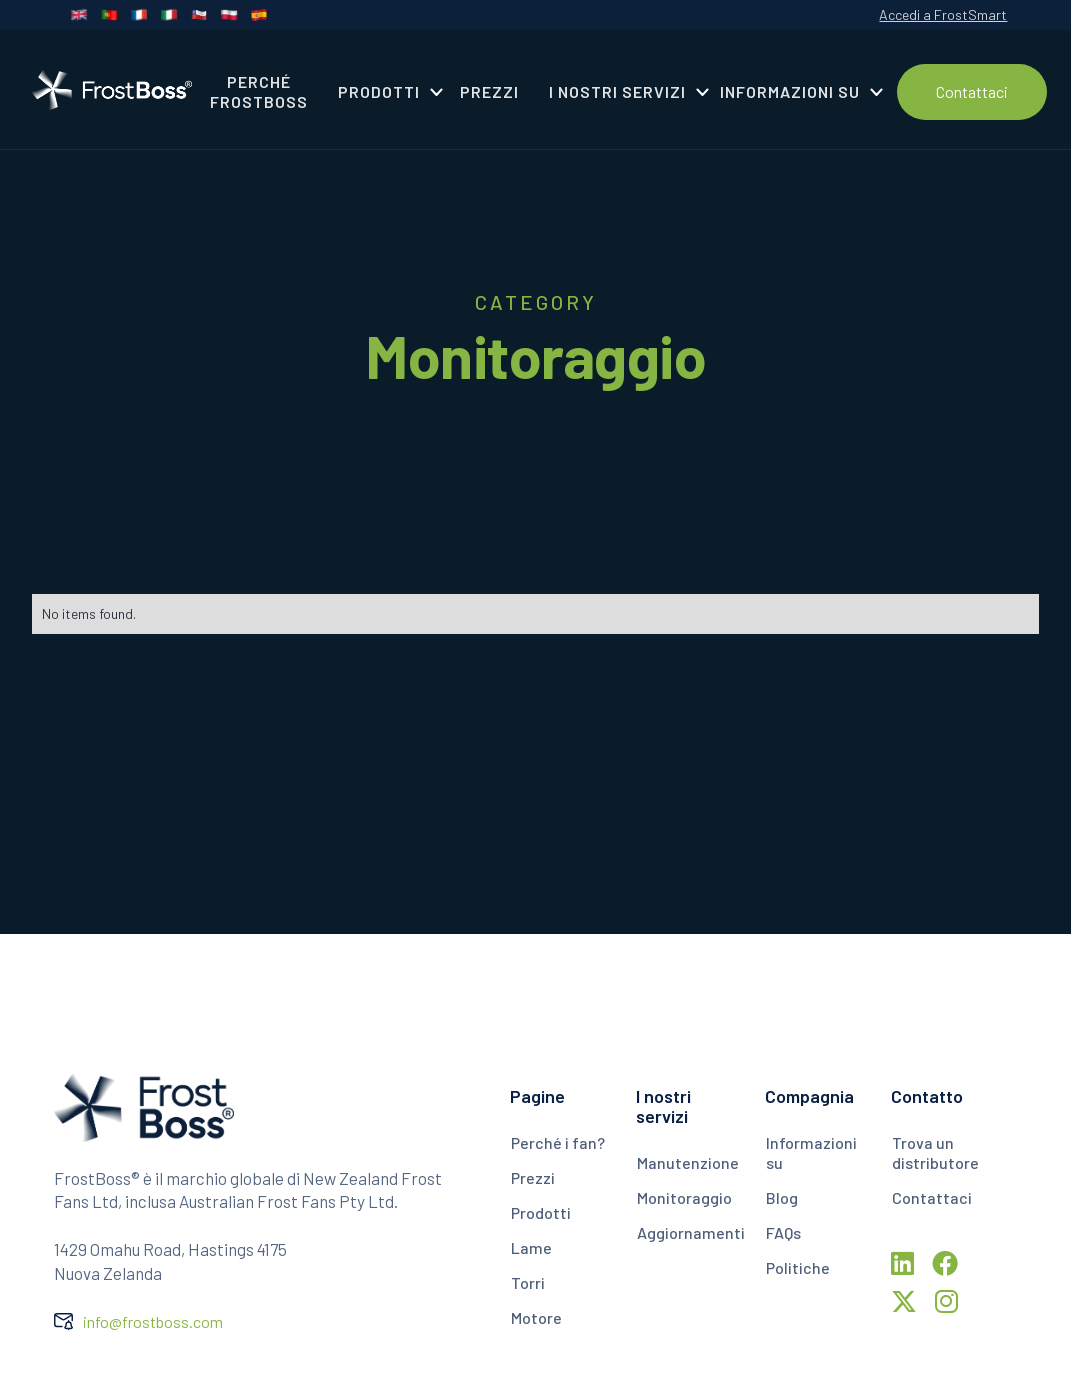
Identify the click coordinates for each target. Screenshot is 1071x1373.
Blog (782, 1197)
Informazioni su (811, 1152)
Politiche (798, 1267)
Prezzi (533, 1177)
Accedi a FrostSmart (943, 14)
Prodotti (541, 1212)
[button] (384, 92)
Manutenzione (688, 1162)
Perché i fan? (558, 1142)
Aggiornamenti (691, 1232)
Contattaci (972, 91)
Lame (531, 1247)
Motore (536, 1317)
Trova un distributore (935, 1152)
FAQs (783, 1232)
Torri (528, 1282)
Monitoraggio (684, 1197)
